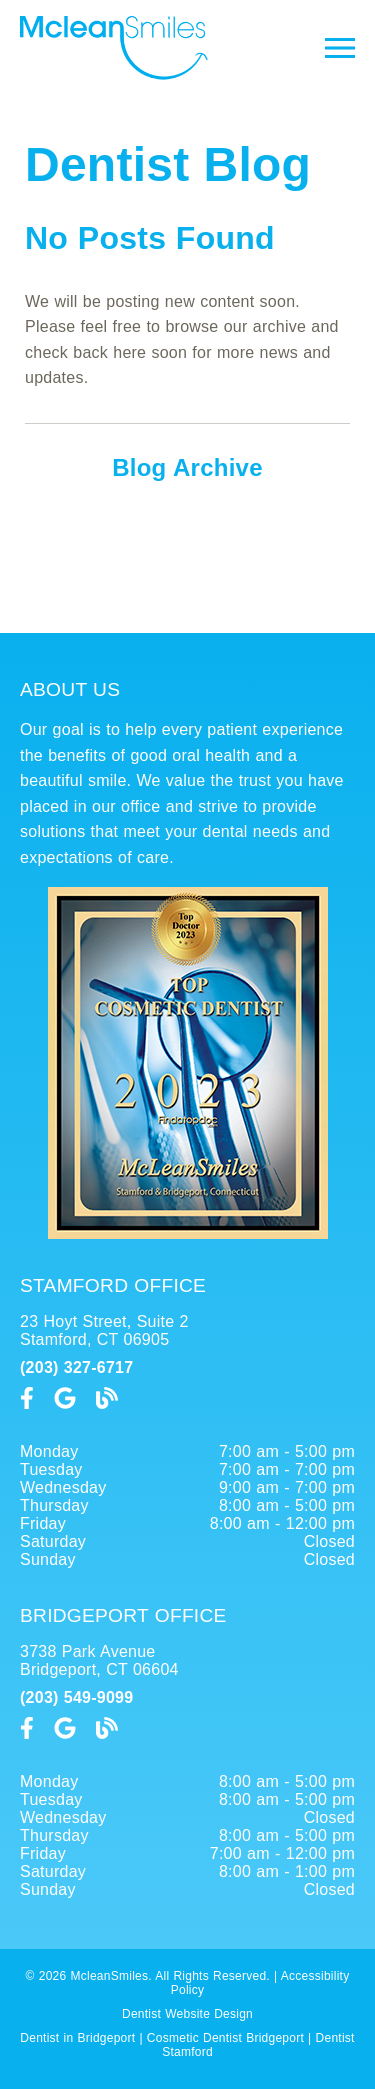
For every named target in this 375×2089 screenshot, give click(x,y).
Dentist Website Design (187, 2014)
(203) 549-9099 (76, 1697)
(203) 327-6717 (76, 1367)
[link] (114, 74)
